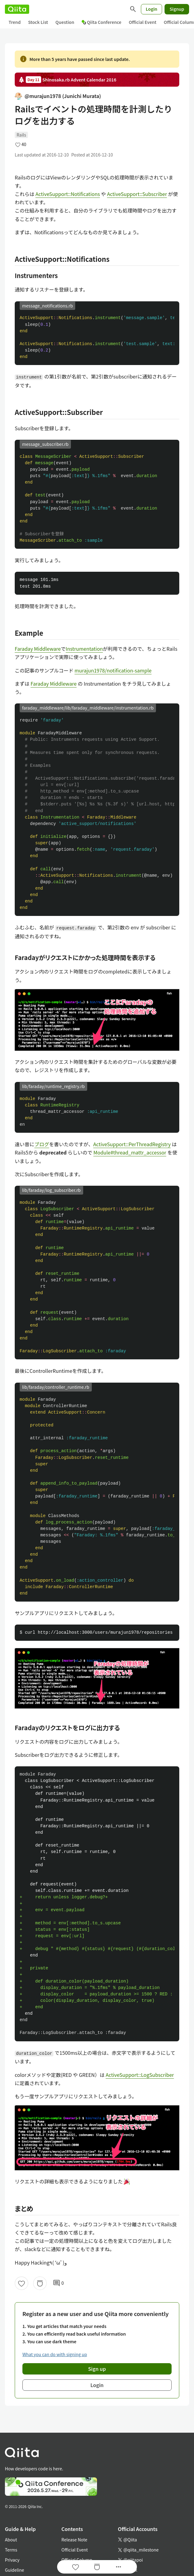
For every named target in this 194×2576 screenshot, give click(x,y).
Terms (11, 2550)
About (11, 2539)
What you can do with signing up (54, 2354)
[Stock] (40, 2283)
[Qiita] (17, 9)
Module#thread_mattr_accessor (129, 1152)
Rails (21, 135)
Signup (176, 9)
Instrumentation (84, 648)
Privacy (12, 2560)
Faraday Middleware (38, 648)
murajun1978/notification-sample (113, 670)
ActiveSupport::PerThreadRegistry (132, 1144)
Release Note (74, 2539)
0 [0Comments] (58, 2283)
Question (65, 22)
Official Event (142, 22)
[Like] (21, 2283)
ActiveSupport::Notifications (68, 194)
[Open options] (118, 2567)
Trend (15, 22)
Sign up (97, 2368)
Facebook (127, 2570)
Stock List (38, 22)
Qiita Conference (102, 22)
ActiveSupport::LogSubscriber (140, 2074)
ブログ (41, 1144)
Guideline (14, 2570)
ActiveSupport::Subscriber (137, 194)
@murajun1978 (58, 96)
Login (151, 9)
